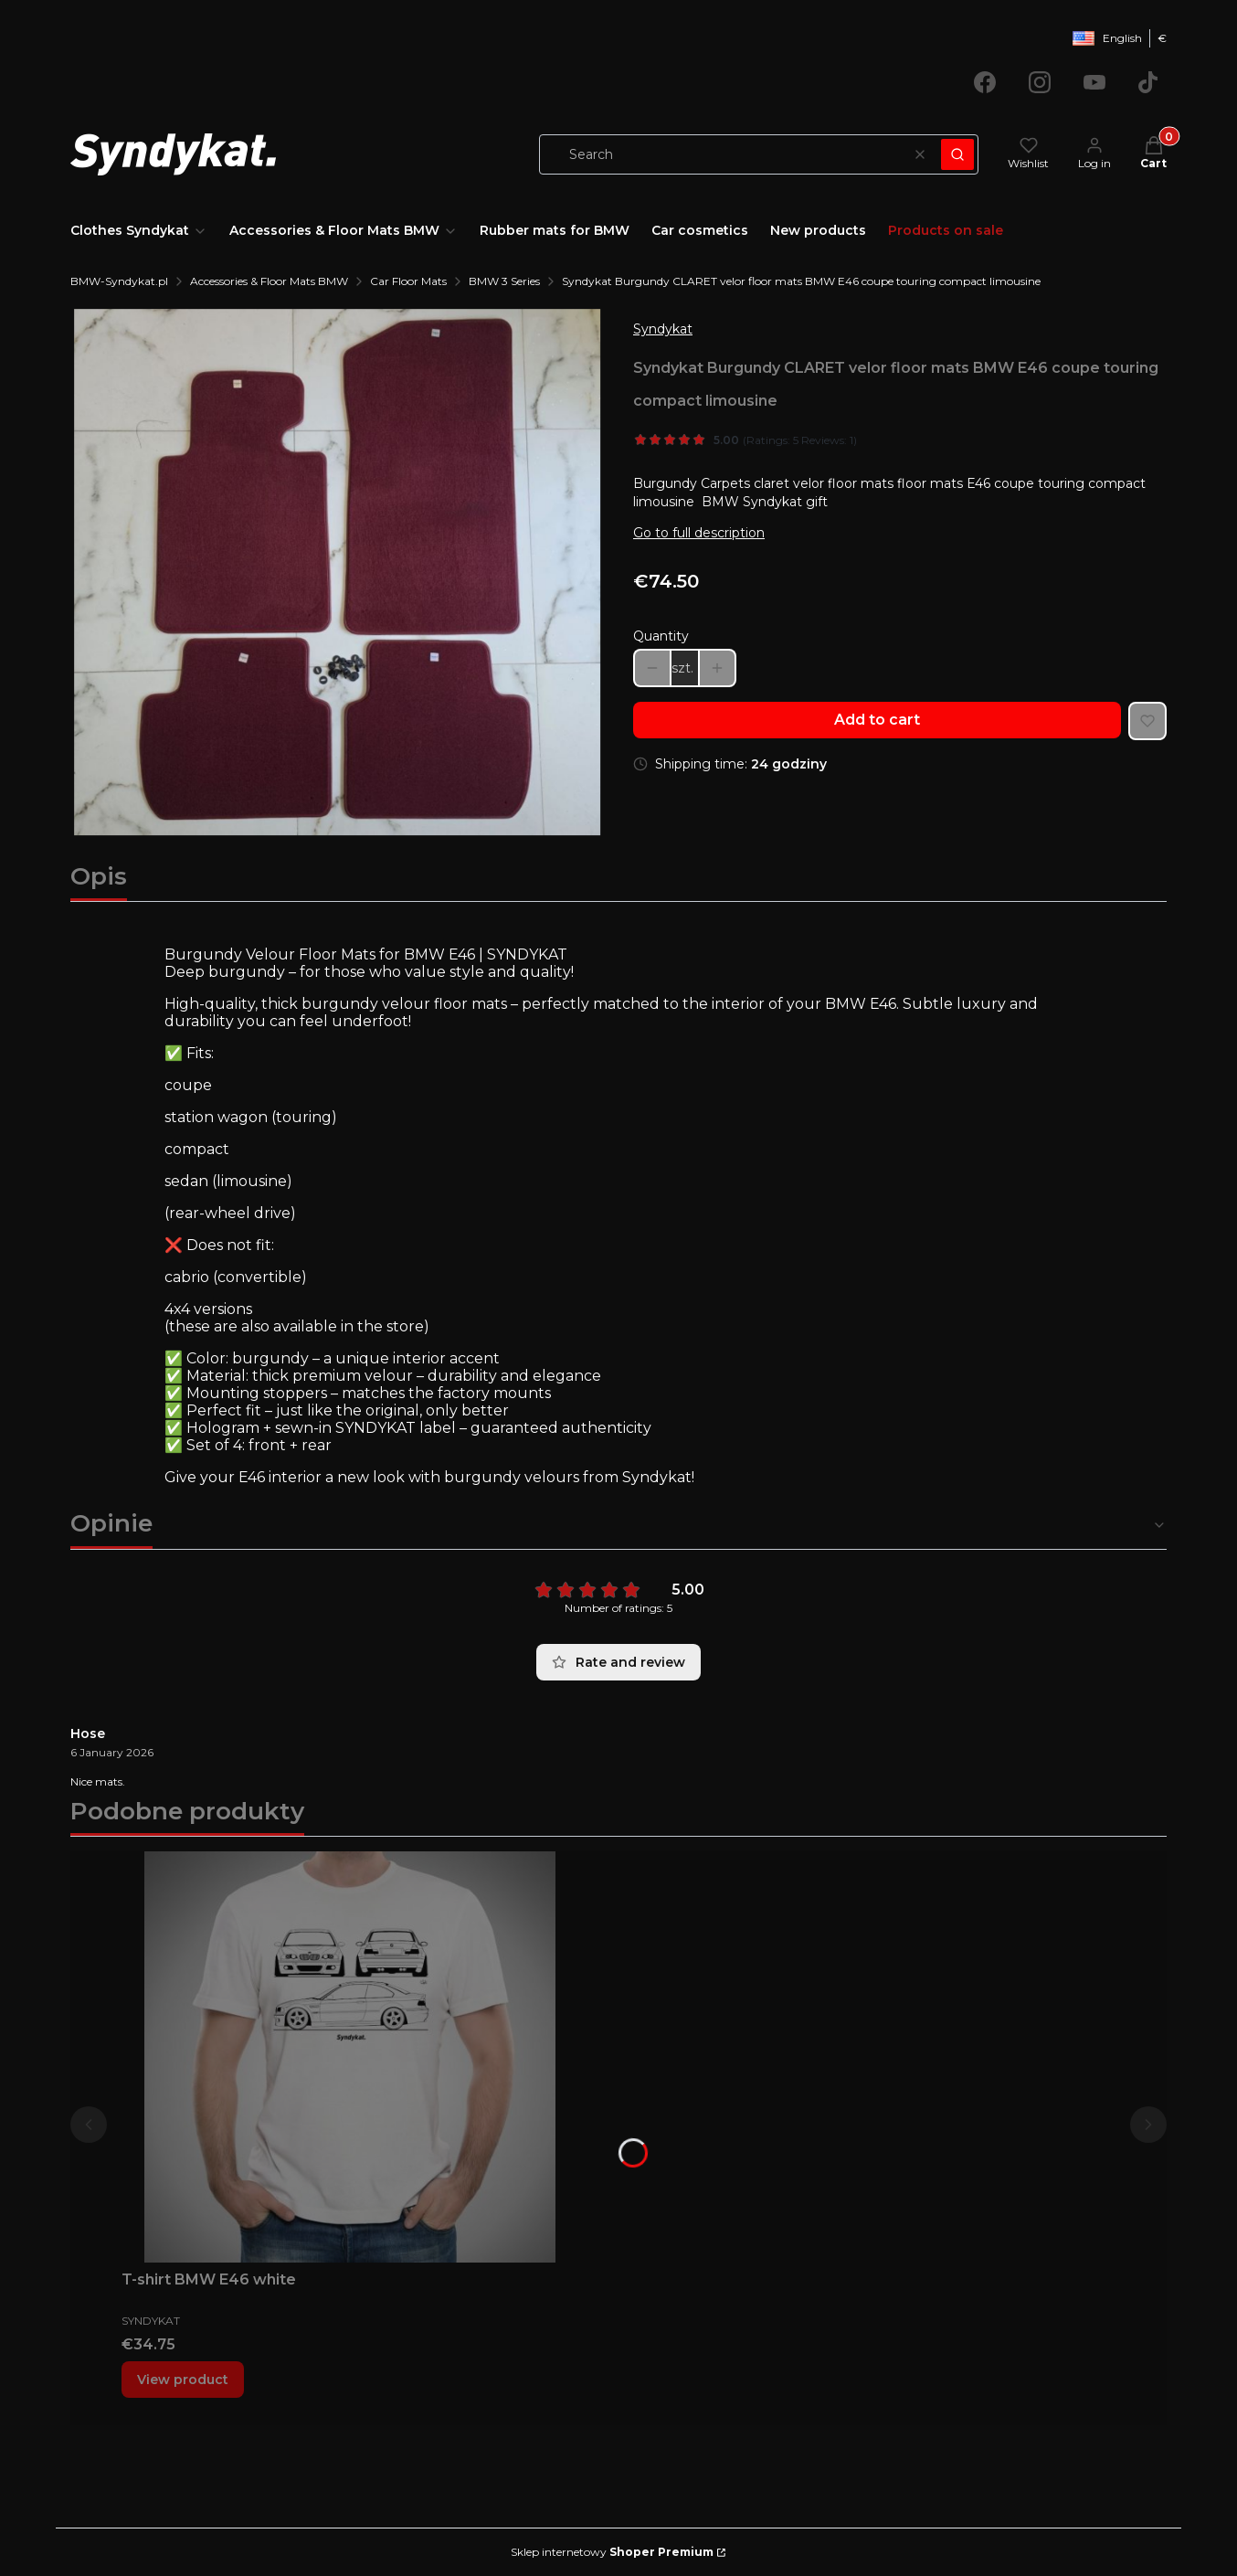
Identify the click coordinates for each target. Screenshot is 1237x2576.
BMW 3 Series (504, 281)
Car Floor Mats (408, 281)
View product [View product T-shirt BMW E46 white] (182, 2379)
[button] (957, 154)
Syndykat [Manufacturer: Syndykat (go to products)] (663, 329)
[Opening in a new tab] (985, 82)
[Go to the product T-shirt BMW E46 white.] (350, 2057)
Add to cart (877, 719)
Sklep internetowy (612, 2552)
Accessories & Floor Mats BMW (269, 281)
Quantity (661, 636)
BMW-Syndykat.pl (119, 281)
